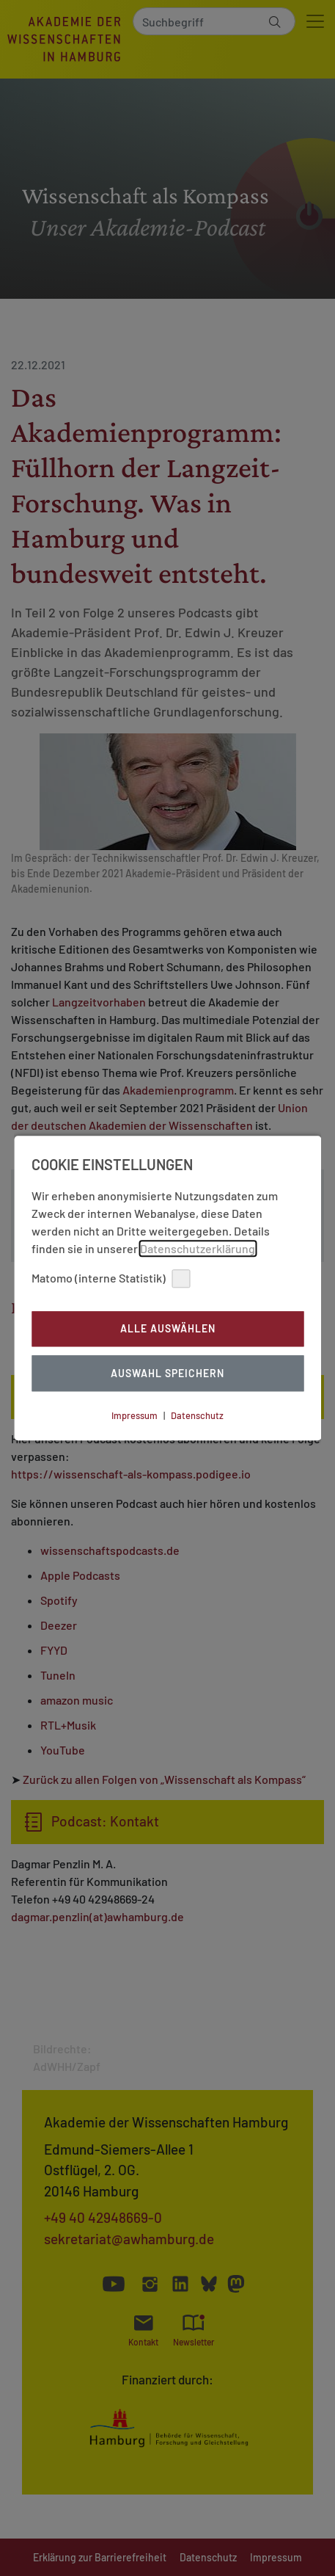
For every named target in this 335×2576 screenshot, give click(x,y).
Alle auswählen (168, 1329)
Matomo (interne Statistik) (111, 1278)
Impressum (134, 1415)
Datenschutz (197, 1415)
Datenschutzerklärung (197, 1248)
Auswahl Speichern (167, 1373)
